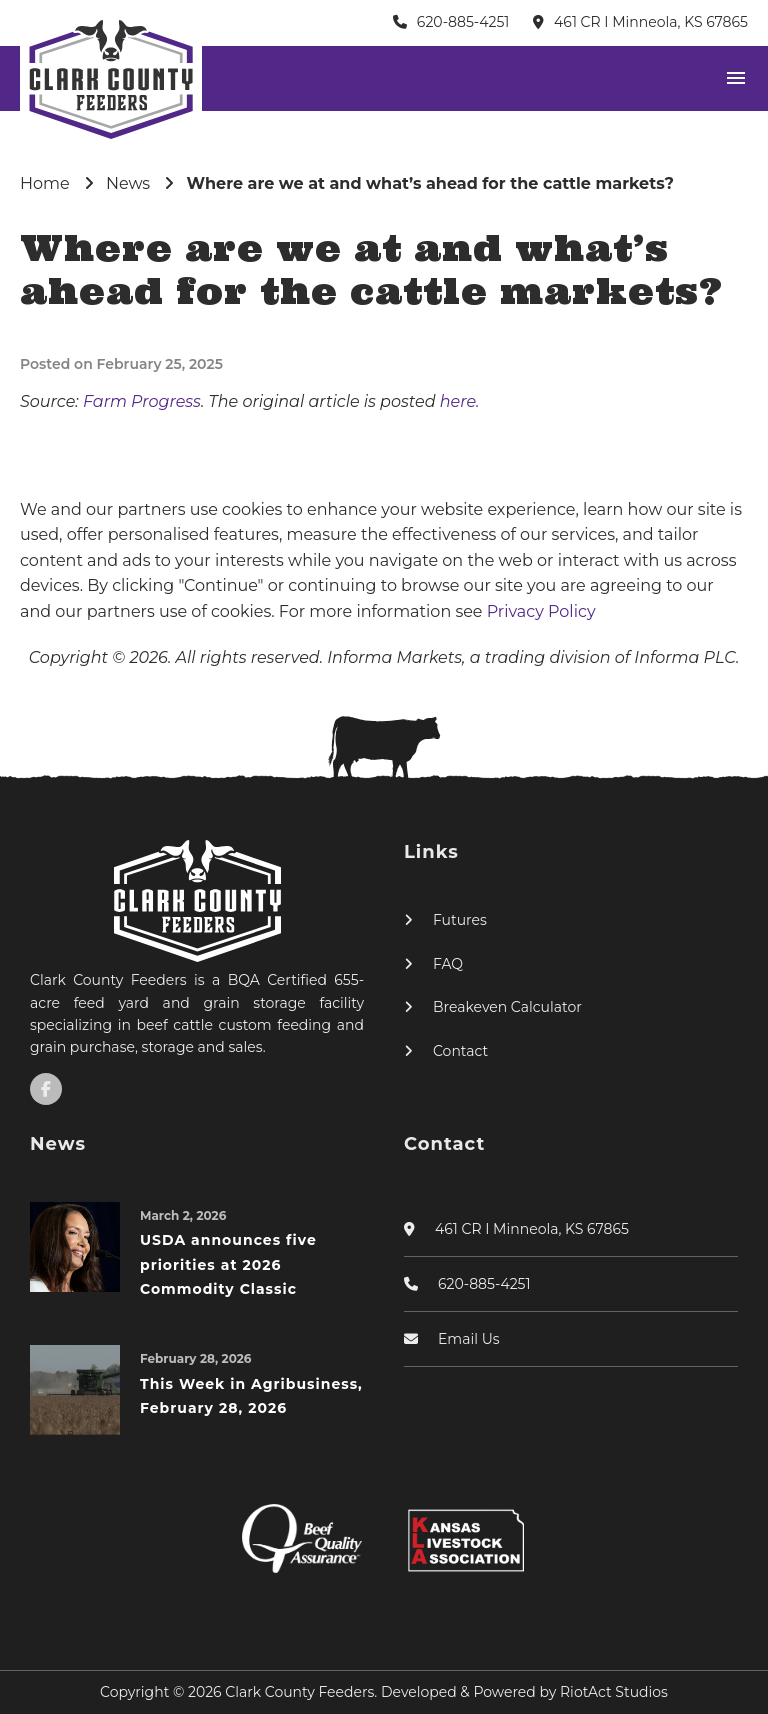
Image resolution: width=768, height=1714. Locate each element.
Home (45, 183)
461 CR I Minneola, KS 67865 (651, 22)
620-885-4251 (463, 22)
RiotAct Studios (614, 1692)
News (128, 183)
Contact (460, 1051)
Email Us (469, 1339)
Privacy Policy (541, 611)
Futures (460, 920)
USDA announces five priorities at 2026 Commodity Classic (228, 1264)
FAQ (448, 964)
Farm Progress (142, 401)
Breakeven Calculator (507, 1007)
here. (460, 401)
